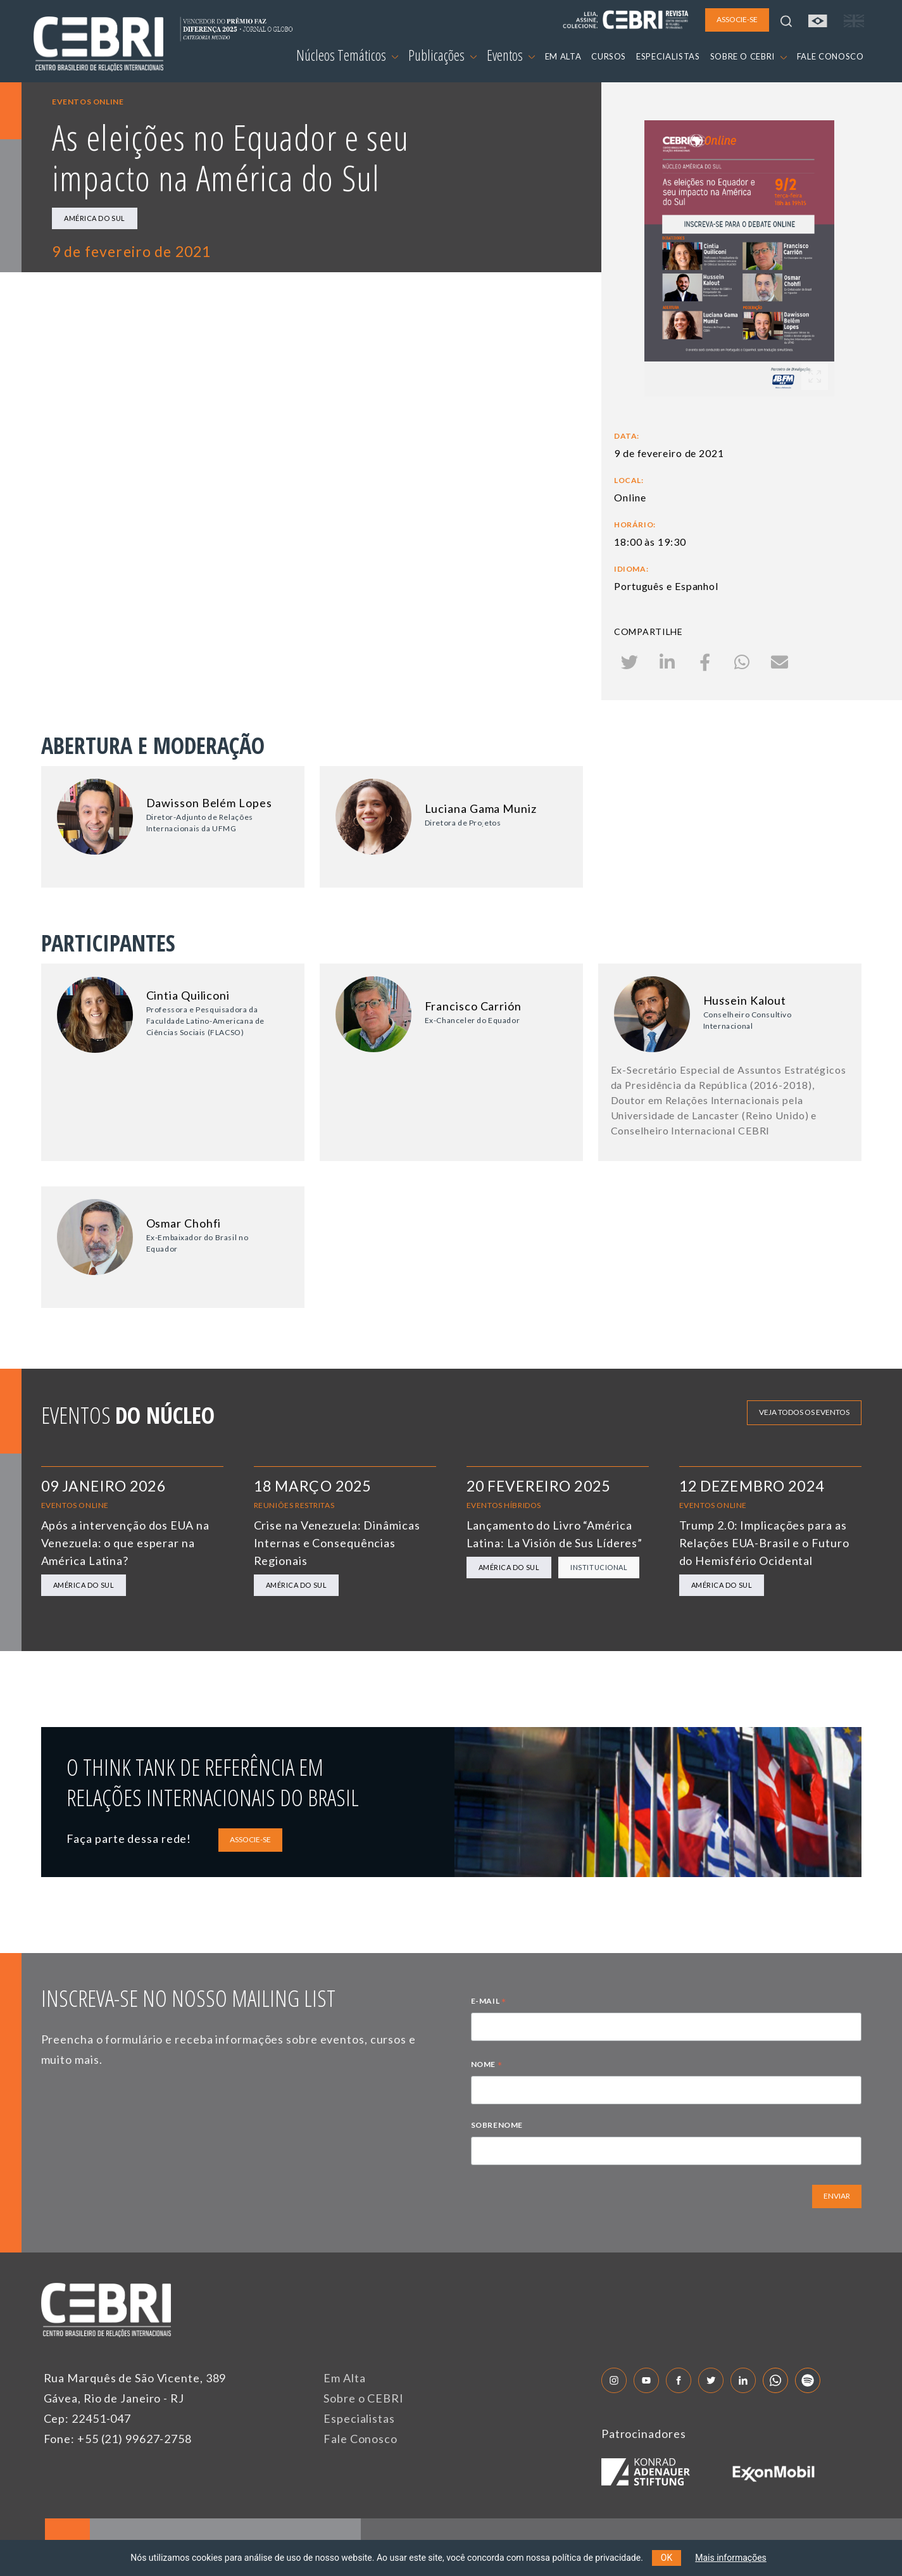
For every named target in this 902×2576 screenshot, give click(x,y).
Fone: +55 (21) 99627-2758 (118, 2439)
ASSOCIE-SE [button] (737, 19)
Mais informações (731, 2558)
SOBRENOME (497, 2125)
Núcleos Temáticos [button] (347, 55)
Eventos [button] (511, 55)
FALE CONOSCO (830, 56)
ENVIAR (837, 2196)
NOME (487, 2066)
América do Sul (94, 218)
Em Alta (344, 2378)
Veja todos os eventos (804, 1412)
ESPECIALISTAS (667, 56)
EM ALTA (563, 56)
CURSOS (608, 56)
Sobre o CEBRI (363, 2398)
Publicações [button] (442, 55)
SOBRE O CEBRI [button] (748, 56)
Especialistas (359, 2418)
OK (666, 2558)
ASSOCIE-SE (250, 1839)
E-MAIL (488, 2002)
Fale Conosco (360, 2439)
